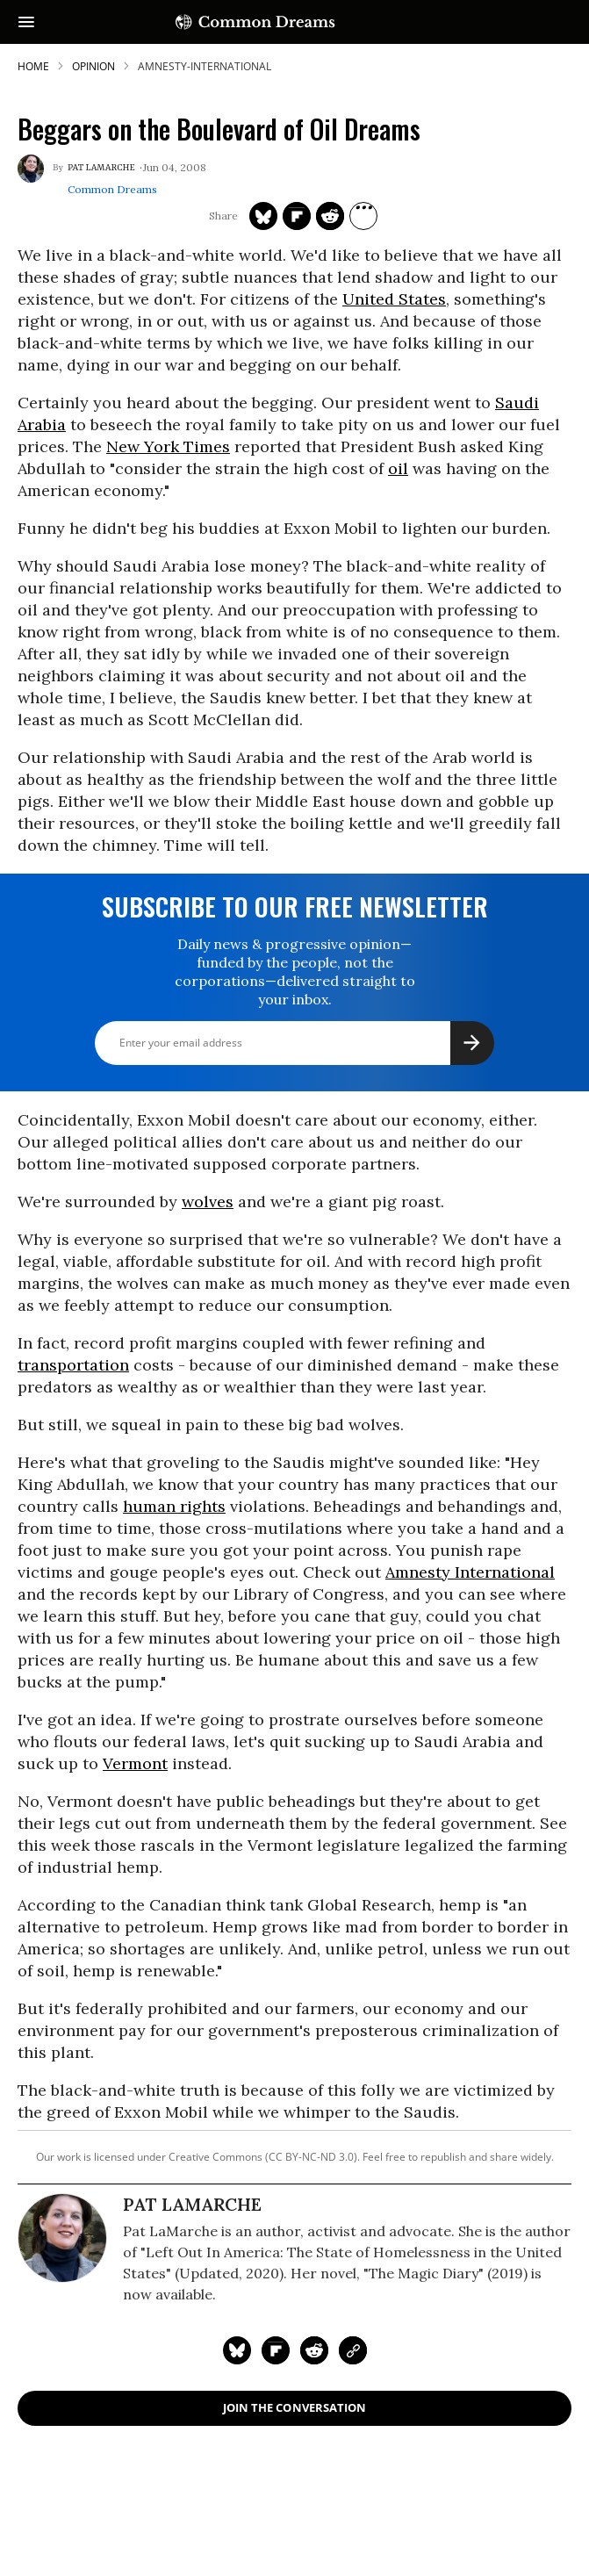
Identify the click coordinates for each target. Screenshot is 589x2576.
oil (398, 468)
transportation (73, 1365)
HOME (33, 66)
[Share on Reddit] (330, 216)
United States (394, 299)
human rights (174, 1506)
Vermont (135, 1763)
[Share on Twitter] (263, 216)
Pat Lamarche (101, 167)
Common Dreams (112, 189)
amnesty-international (204, 66)
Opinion (93, 66)
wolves (207, 1201)
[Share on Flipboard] (297, 216)
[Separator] (363, 216)
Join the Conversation (294, 2407)
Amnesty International (470, 1572)
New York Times (168, 446)
